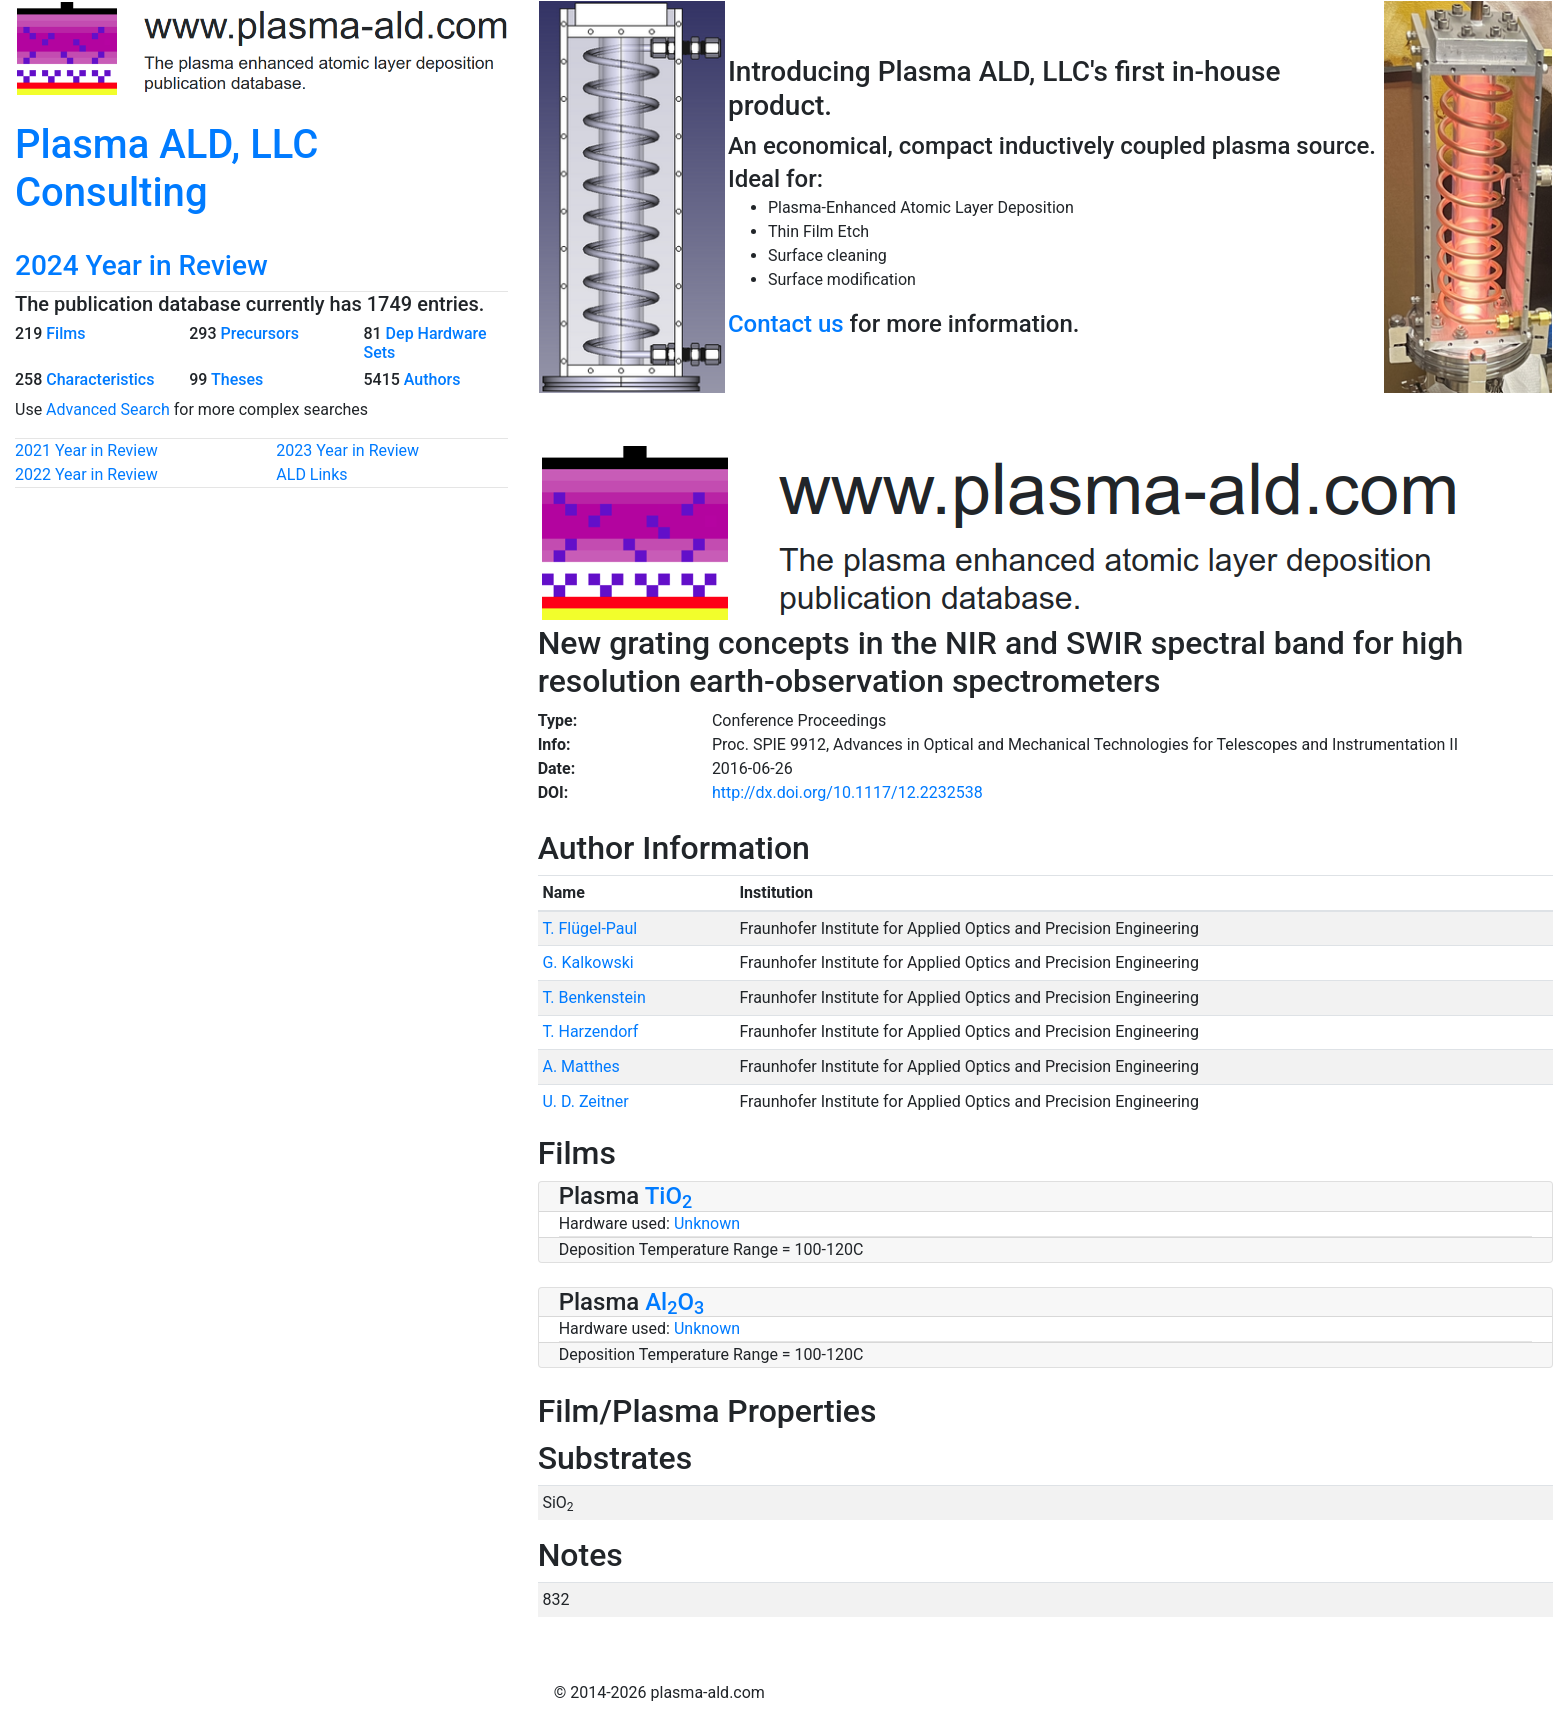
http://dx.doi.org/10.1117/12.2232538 (847, 792)
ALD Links (311, 474)
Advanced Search (108, 409)
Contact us (786, 324)
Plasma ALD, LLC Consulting (166, 168)
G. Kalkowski (587, 962)
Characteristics (100, 379)
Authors (432, 379)
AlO (674, 1302)
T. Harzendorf (590, 1031)
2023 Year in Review (347, 450)
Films (65, 333)
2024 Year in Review (141, 265)
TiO (669, 1196)
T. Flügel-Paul (589, 928)
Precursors (259, 333)
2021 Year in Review (86, 450)
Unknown (707, 1223)
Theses (237, 379)
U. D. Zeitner (585, 1101)
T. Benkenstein (593, 997)
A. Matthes (580, 1066)
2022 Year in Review (86, 474)
